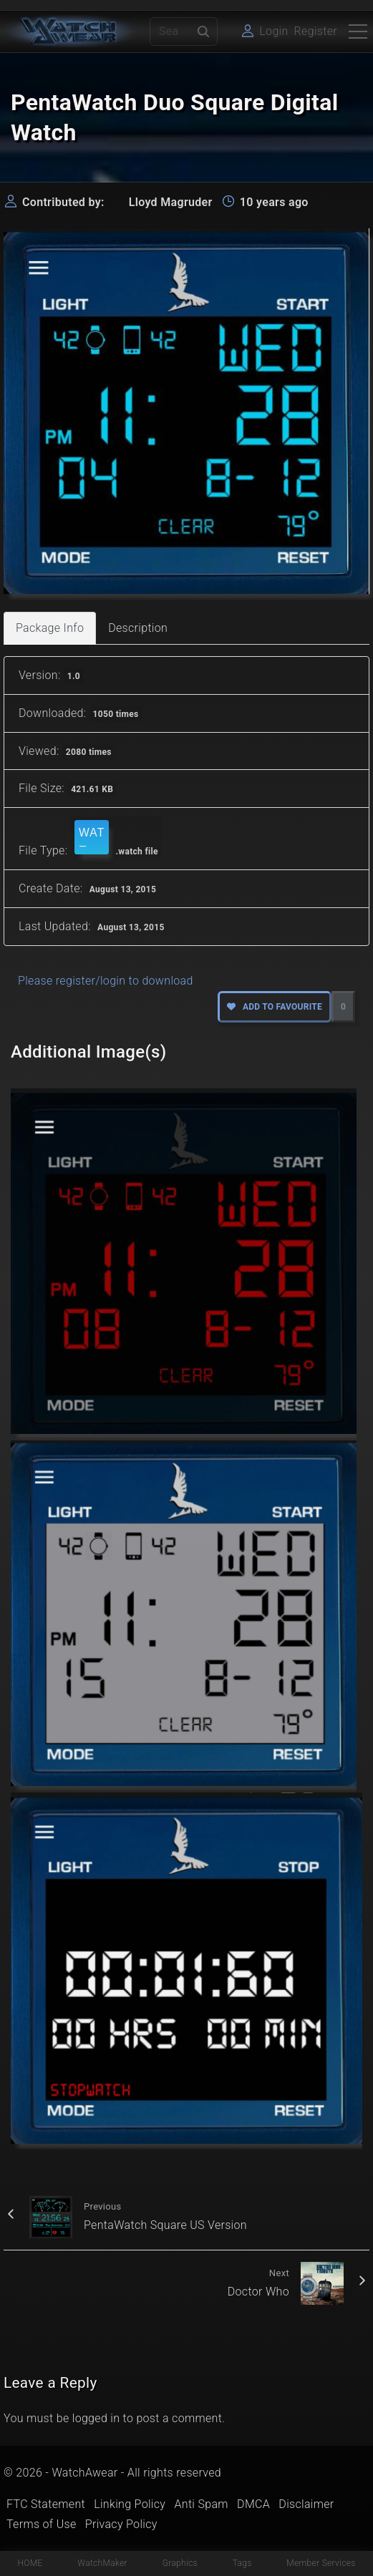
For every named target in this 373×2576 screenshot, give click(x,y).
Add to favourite (274, 1007)
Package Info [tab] (50, 628)
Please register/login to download (105, 980)
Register (315, 31)
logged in (96, 2418)
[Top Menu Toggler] (358, 31)
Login (273, 31)
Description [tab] (138, 628)
